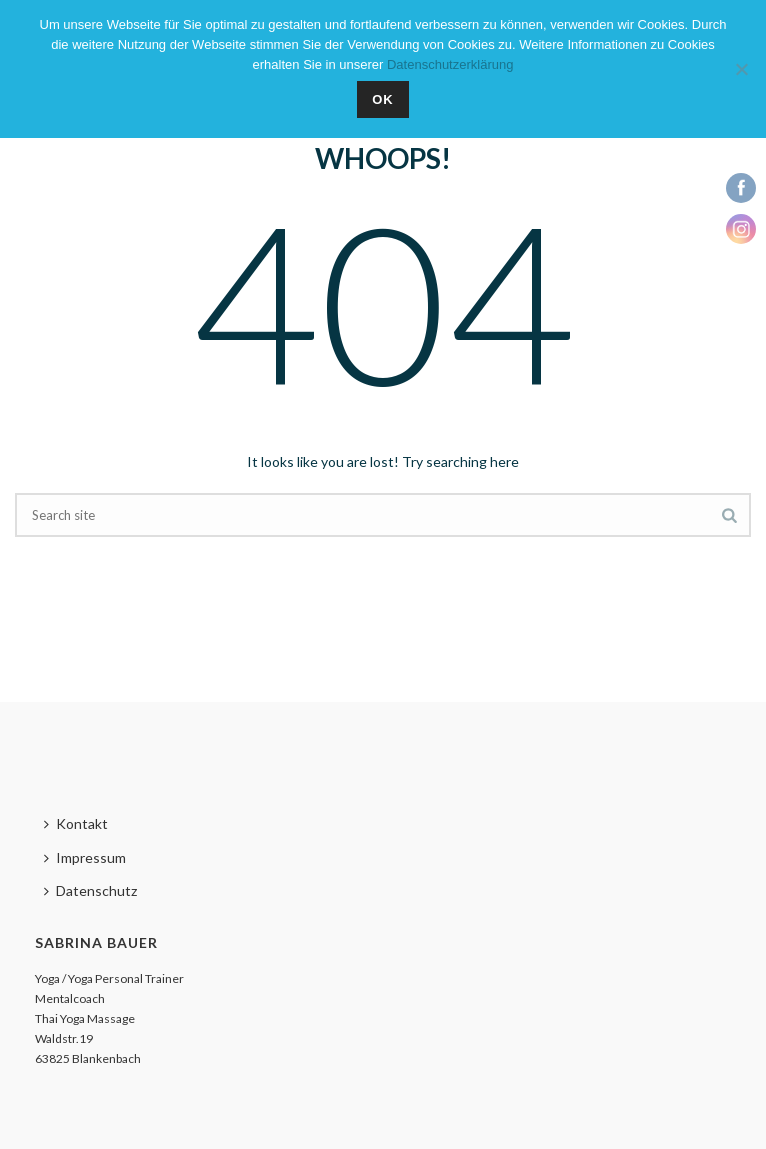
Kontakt (76, 823)
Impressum (85, 857)
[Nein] (741, 69)
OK (383, 99)
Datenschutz (90, 890)
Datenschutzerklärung (450, 64)
